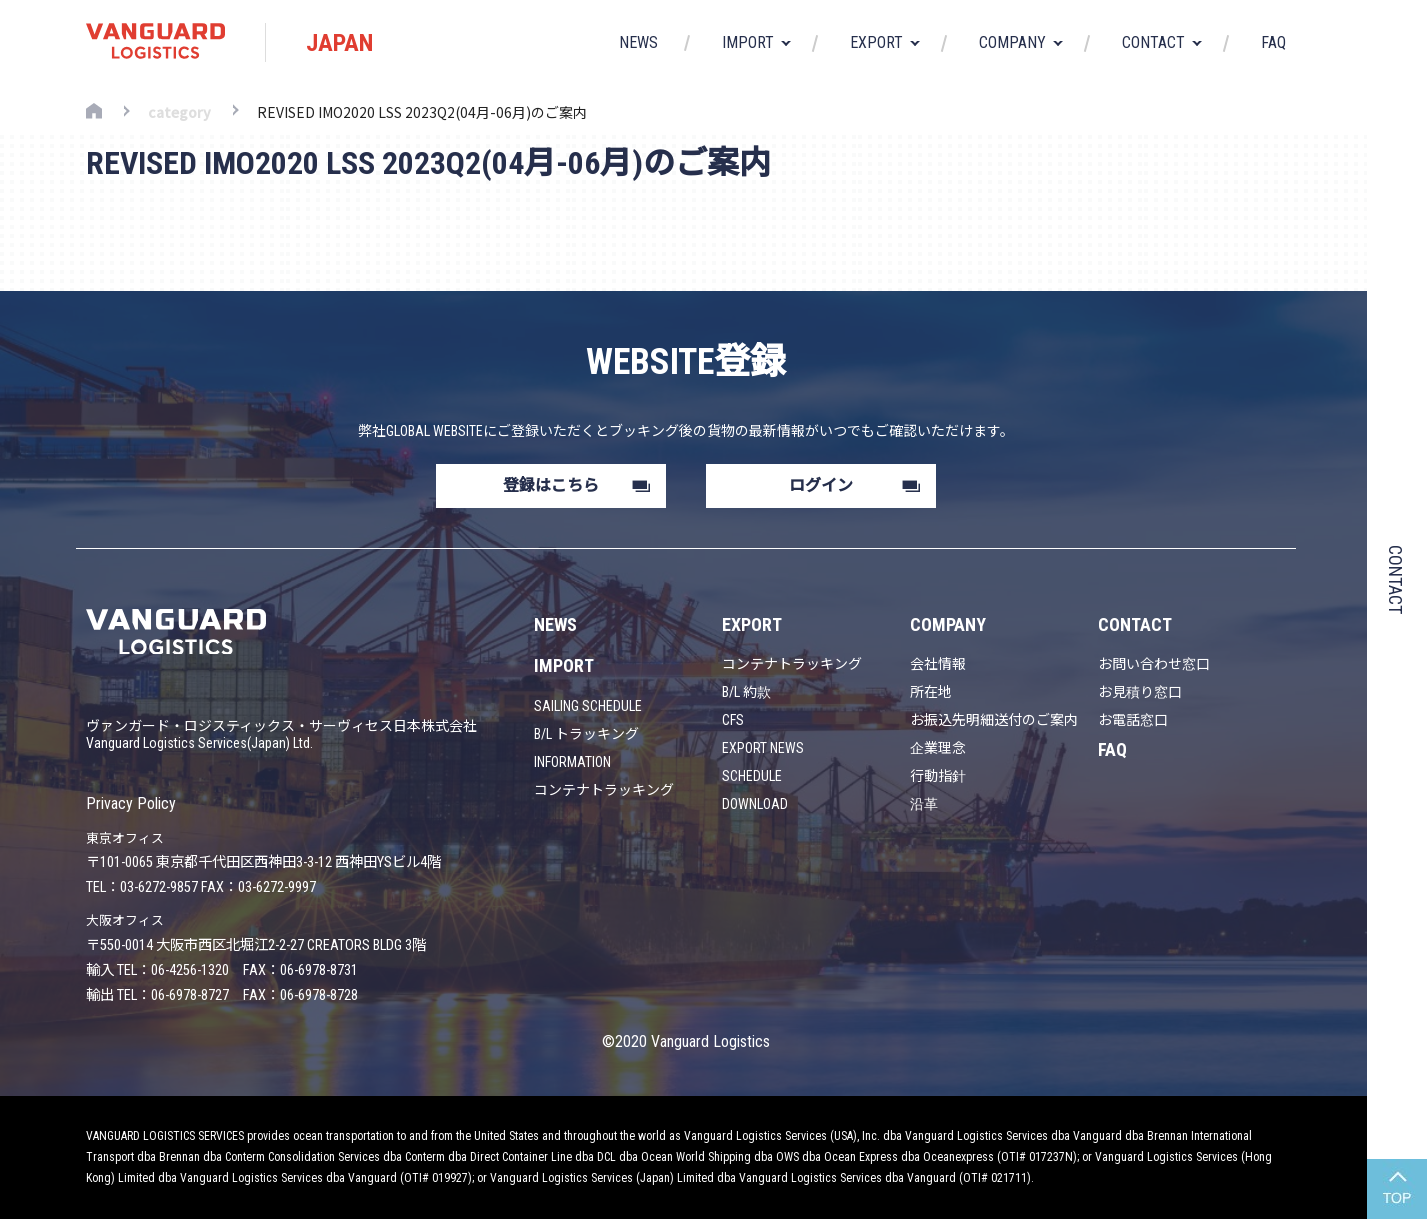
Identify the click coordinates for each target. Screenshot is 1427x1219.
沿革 (924, 804)
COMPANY (948, 624)
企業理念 (938, 748)
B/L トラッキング (586, 734)
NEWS (638, 43)
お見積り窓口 (1140, 692)
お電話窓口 (1133, 720)
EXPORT (752, 624)
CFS (733, 720)
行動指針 (938, 776)
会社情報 (938, 664)
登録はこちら (551, 485)
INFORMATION (572, 762)
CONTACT (1135, 624)
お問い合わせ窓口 (1154, 664)
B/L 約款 (746, 692)
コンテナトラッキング (604, 790)
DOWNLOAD (755, 804)
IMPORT (564, 665)
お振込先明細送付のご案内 (994, 720)
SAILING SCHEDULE (588, 706)
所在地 (931, 692)
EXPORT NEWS (763, 748)
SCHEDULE (752, 776)
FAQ (1273, 43)
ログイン (821, 485)
